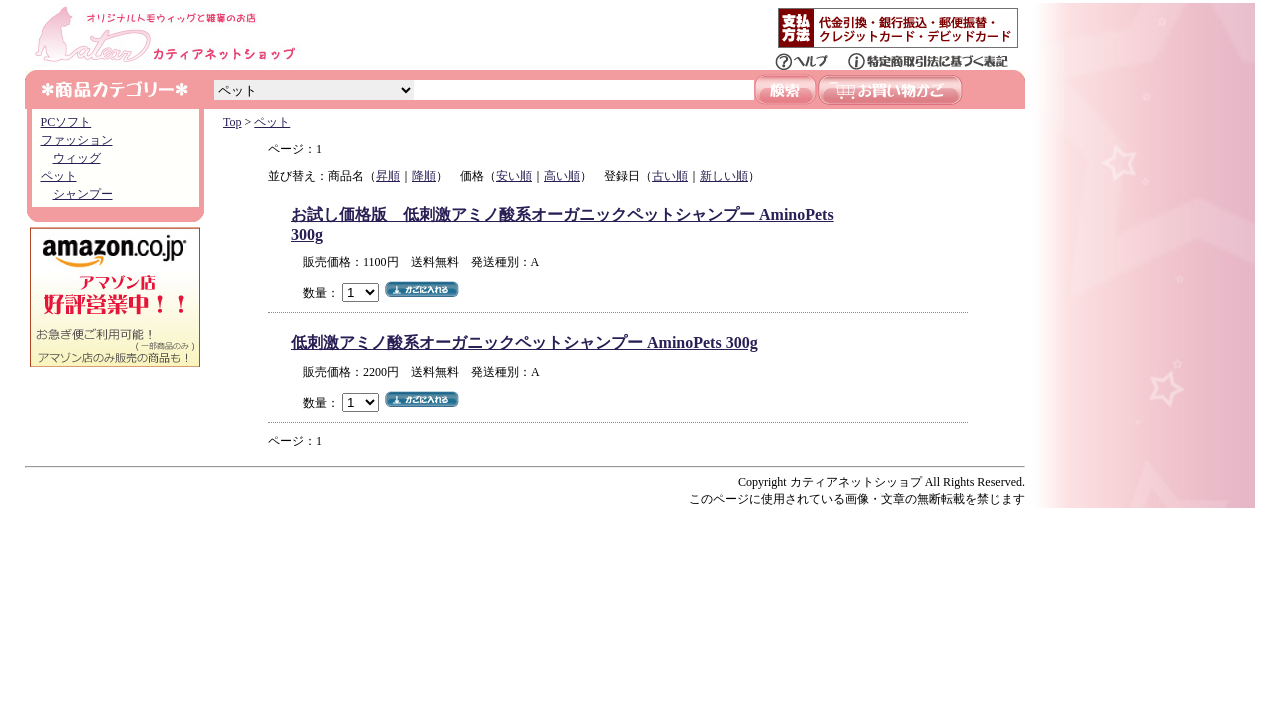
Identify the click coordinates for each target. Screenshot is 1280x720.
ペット (59, 176)
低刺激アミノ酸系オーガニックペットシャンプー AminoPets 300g (524, 342)
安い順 (514, 176)
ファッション (77, 140)
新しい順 (724, 176)
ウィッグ (77, 158)
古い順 (670, 176)
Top (232, 122)
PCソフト (66, 122)
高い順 (562, 176)
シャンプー (83, 194)
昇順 (388, 176)
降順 (424, 176)
